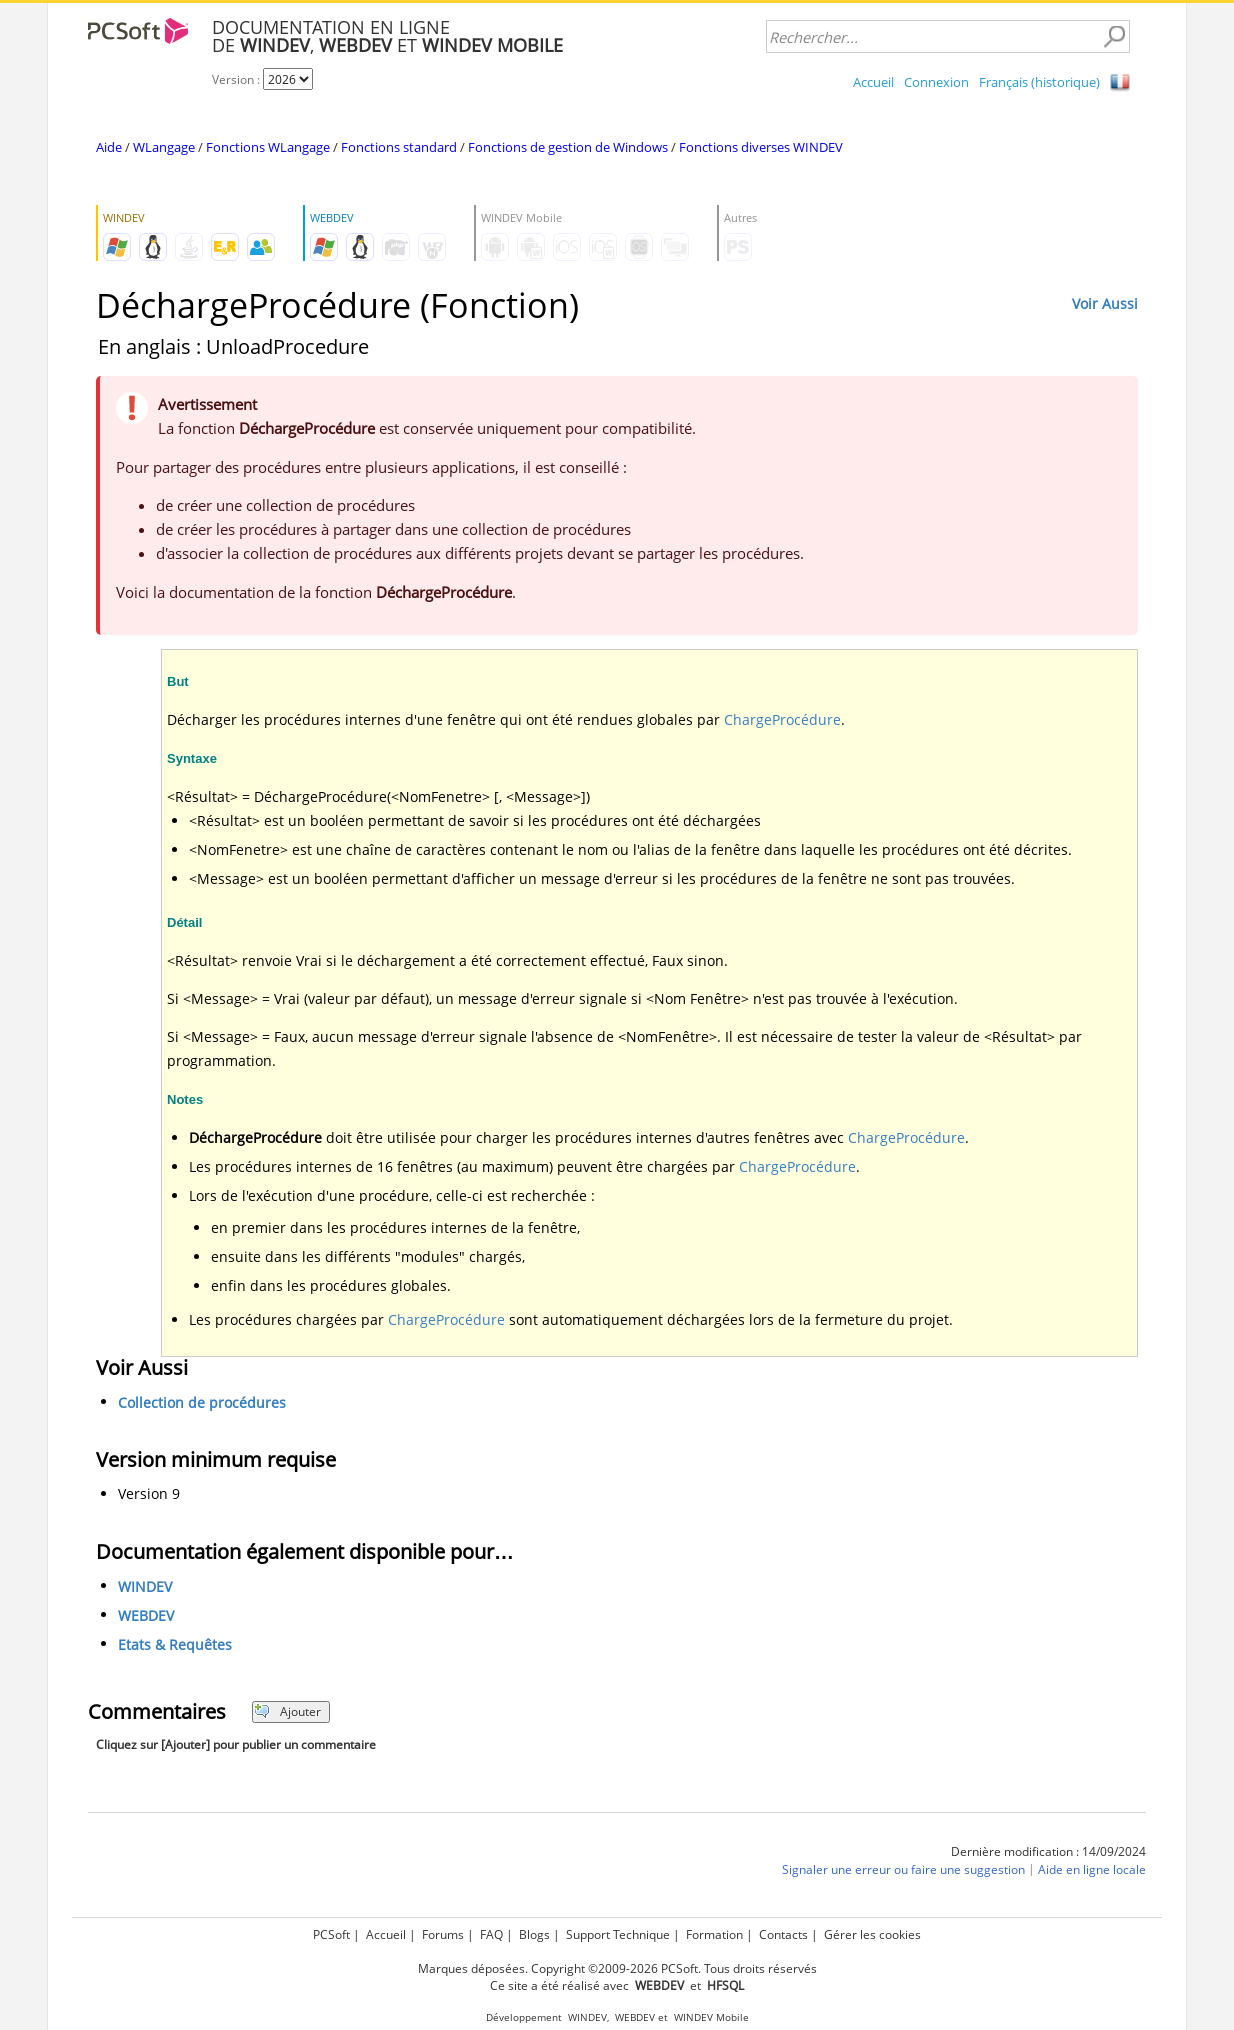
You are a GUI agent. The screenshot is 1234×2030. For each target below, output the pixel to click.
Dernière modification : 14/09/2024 (1048, 1851)
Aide (109, 147)
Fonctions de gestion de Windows (568, 147)
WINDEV (145, 1586)
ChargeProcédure (782, 719)
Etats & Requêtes (175, 1644)
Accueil (873, 82)
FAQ (491, 1934)
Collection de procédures (202, 1402)
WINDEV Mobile (711, 2017)
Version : (237, 79)
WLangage (164, 147)
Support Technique (618, 1934)
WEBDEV (146, 1615)
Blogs (534, 1934)
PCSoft (331, 1934)
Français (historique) (1039, 82)
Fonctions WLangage (268, 147)
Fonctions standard (399, 147)
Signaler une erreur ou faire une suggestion (903, 1869)
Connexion (936, 82)
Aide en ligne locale (1092, 1869)
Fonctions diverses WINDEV (761, 147)
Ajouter (287, 1711)
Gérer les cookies (872, 1934)
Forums (443, 1934)
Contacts (783, 1934)
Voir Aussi (1105, 303)
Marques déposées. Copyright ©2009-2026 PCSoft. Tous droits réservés (617, 1968)
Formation (714, 1934)
